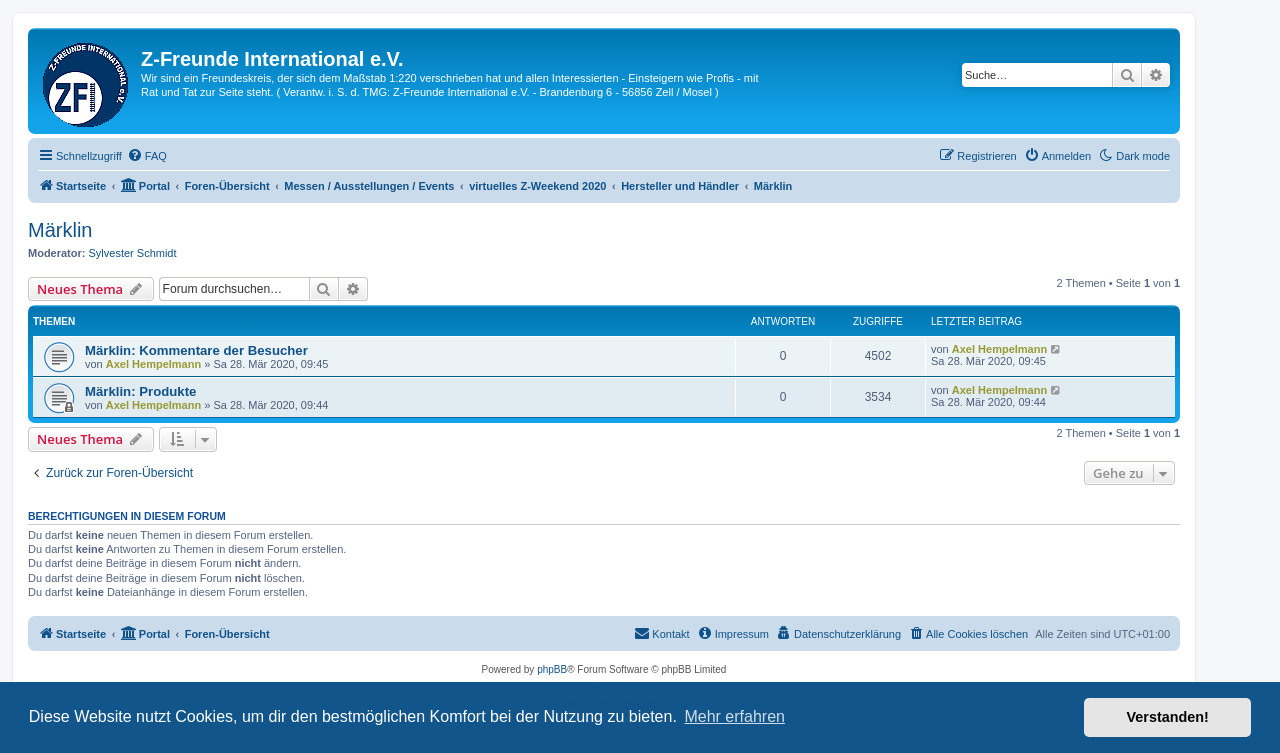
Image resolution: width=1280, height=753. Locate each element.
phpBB (552, 669)
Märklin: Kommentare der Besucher (196, 350)
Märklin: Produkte (140, 391)
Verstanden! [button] (1168, 717)
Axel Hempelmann (153, 364)
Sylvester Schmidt (133, 253)
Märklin (60, 230)
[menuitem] (147, 156)
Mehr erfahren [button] (734, 716)
